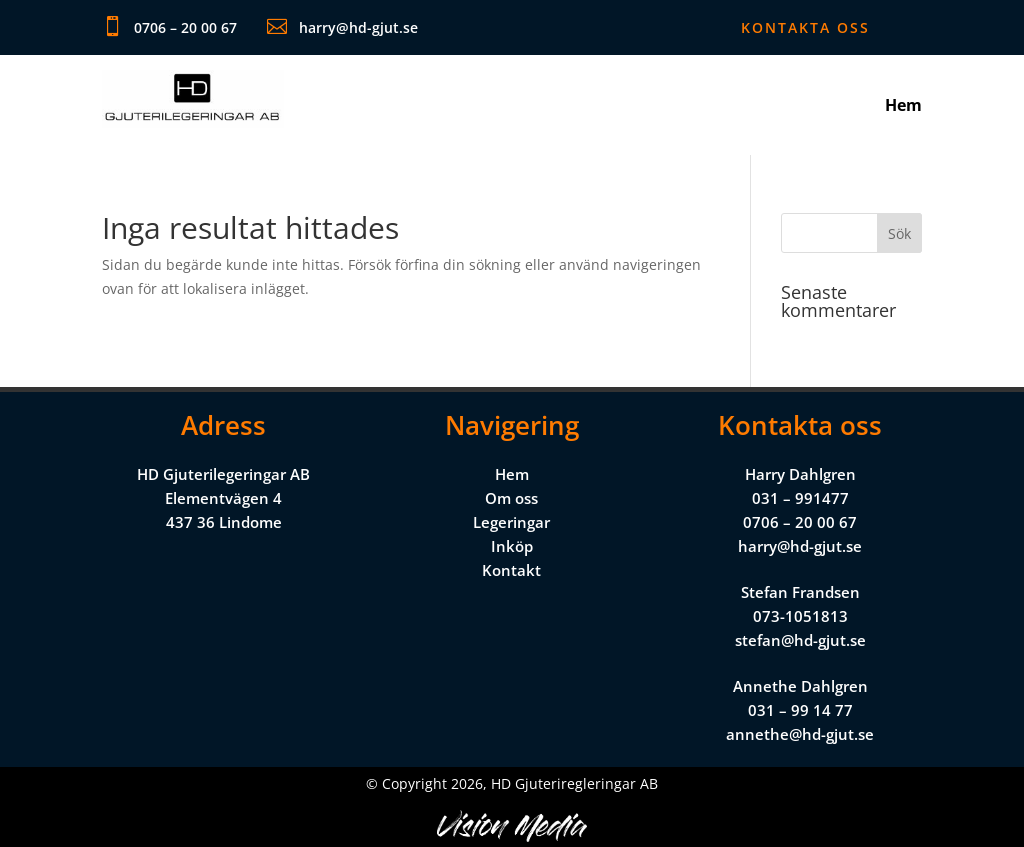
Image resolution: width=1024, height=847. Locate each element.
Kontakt (511, 570)
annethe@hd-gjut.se (800, 734)
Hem (903, 107)
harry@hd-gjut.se (800, 546)
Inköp (512, 546)
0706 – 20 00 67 (800, 522)
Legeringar (511, 522)
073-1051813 (800, 616)
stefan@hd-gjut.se (800, 640)
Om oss (511, 498)
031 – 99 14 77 (800, 710)
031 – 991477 (800, 498)
